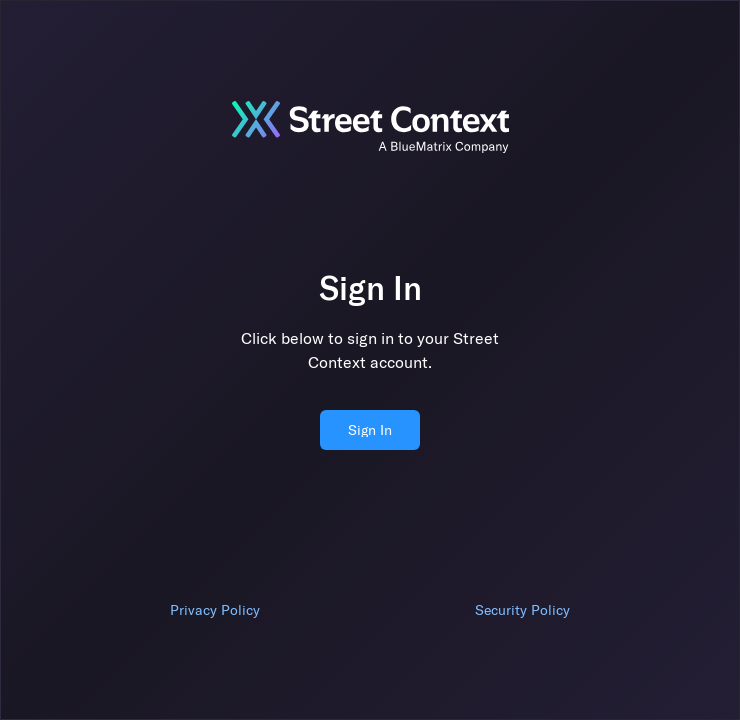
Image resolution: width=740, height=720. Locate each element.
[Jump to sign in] (370, 127)
